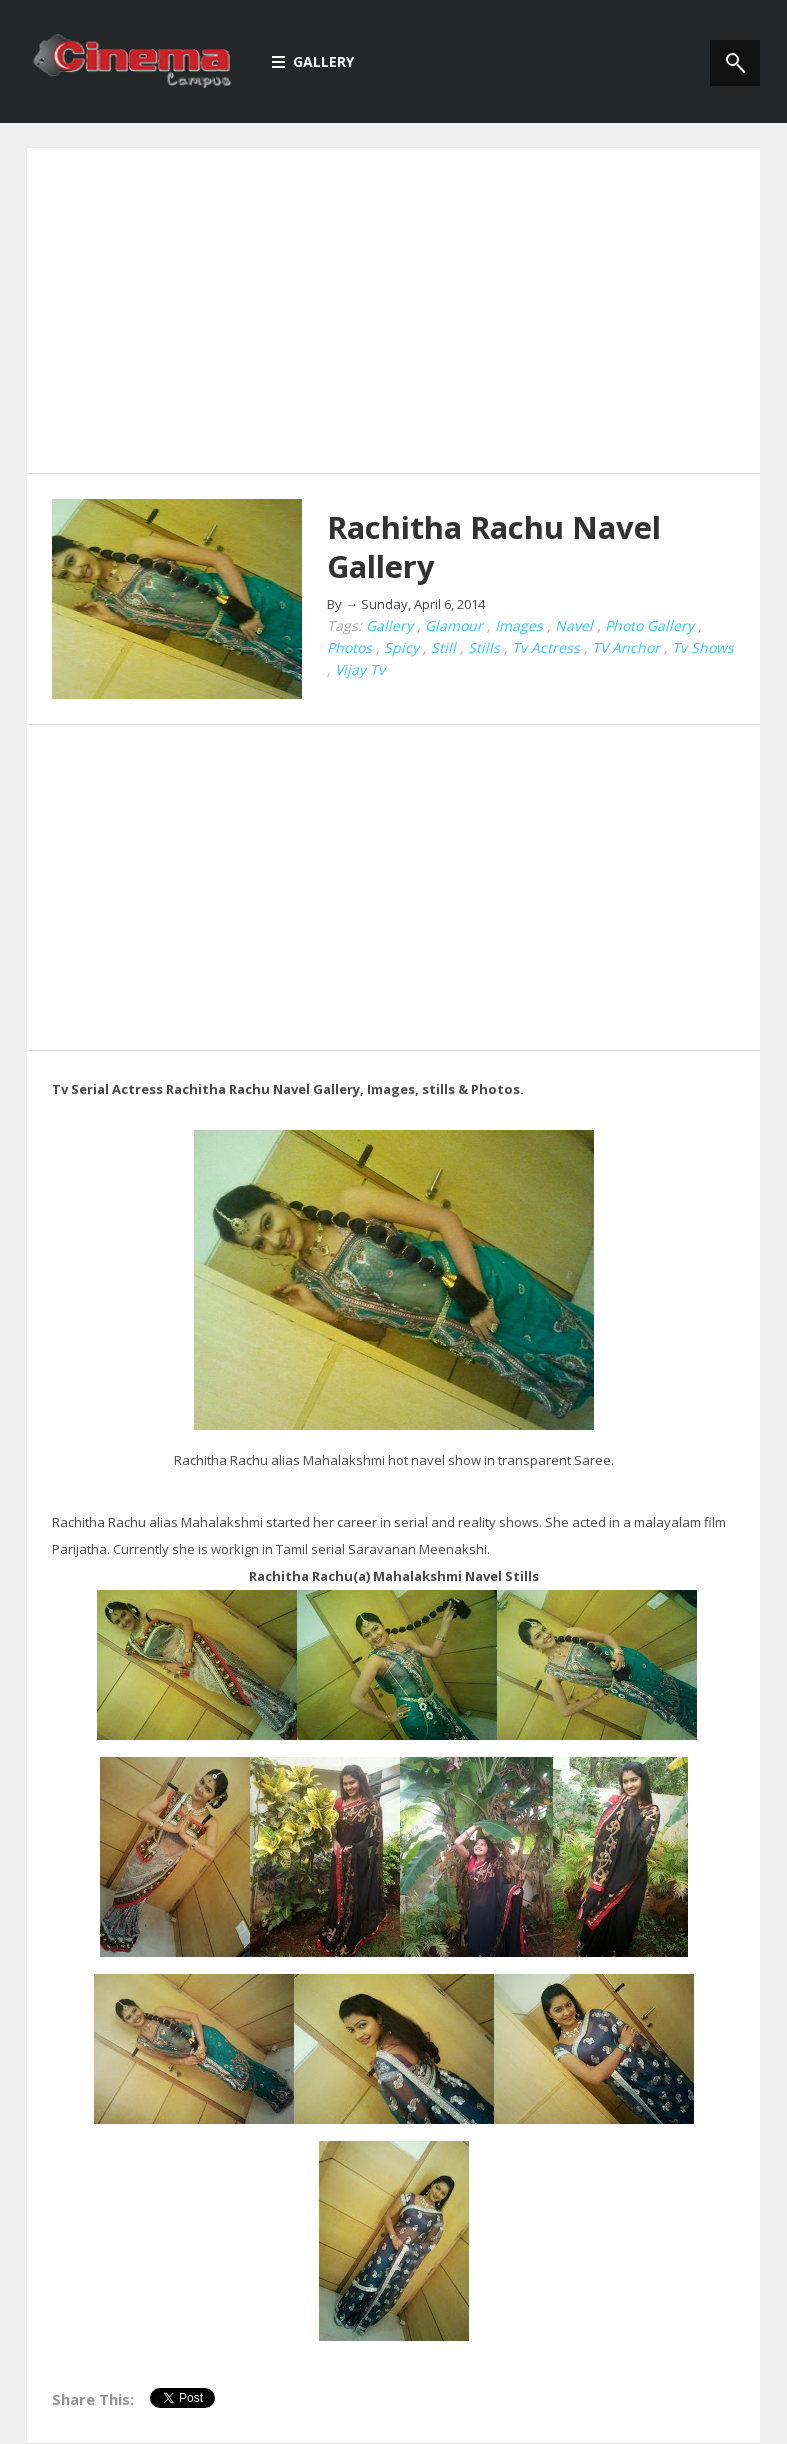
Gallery (313, 61)
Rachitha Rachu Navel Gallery (494, 546)
